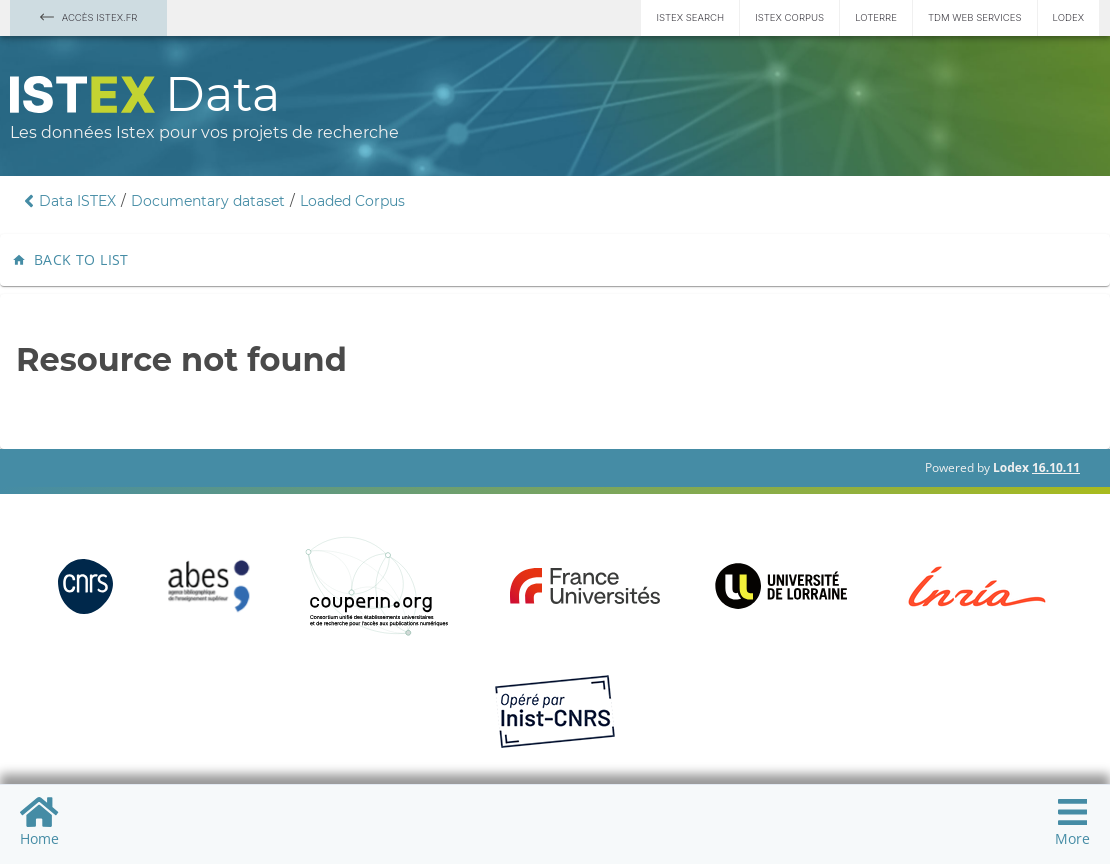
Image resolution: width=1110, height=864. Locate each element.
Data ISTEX (77, 201)
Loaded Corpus (352, 201)
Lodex (1068, 17)
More (1072, 821)
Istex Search (690, 17)
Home (39, 821)
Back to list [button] (72, 260)
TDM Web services (975, 17)
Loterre (876, 17)
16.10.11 (1056, 467)
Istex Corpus (789, 17)
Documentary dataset (208, 201)
